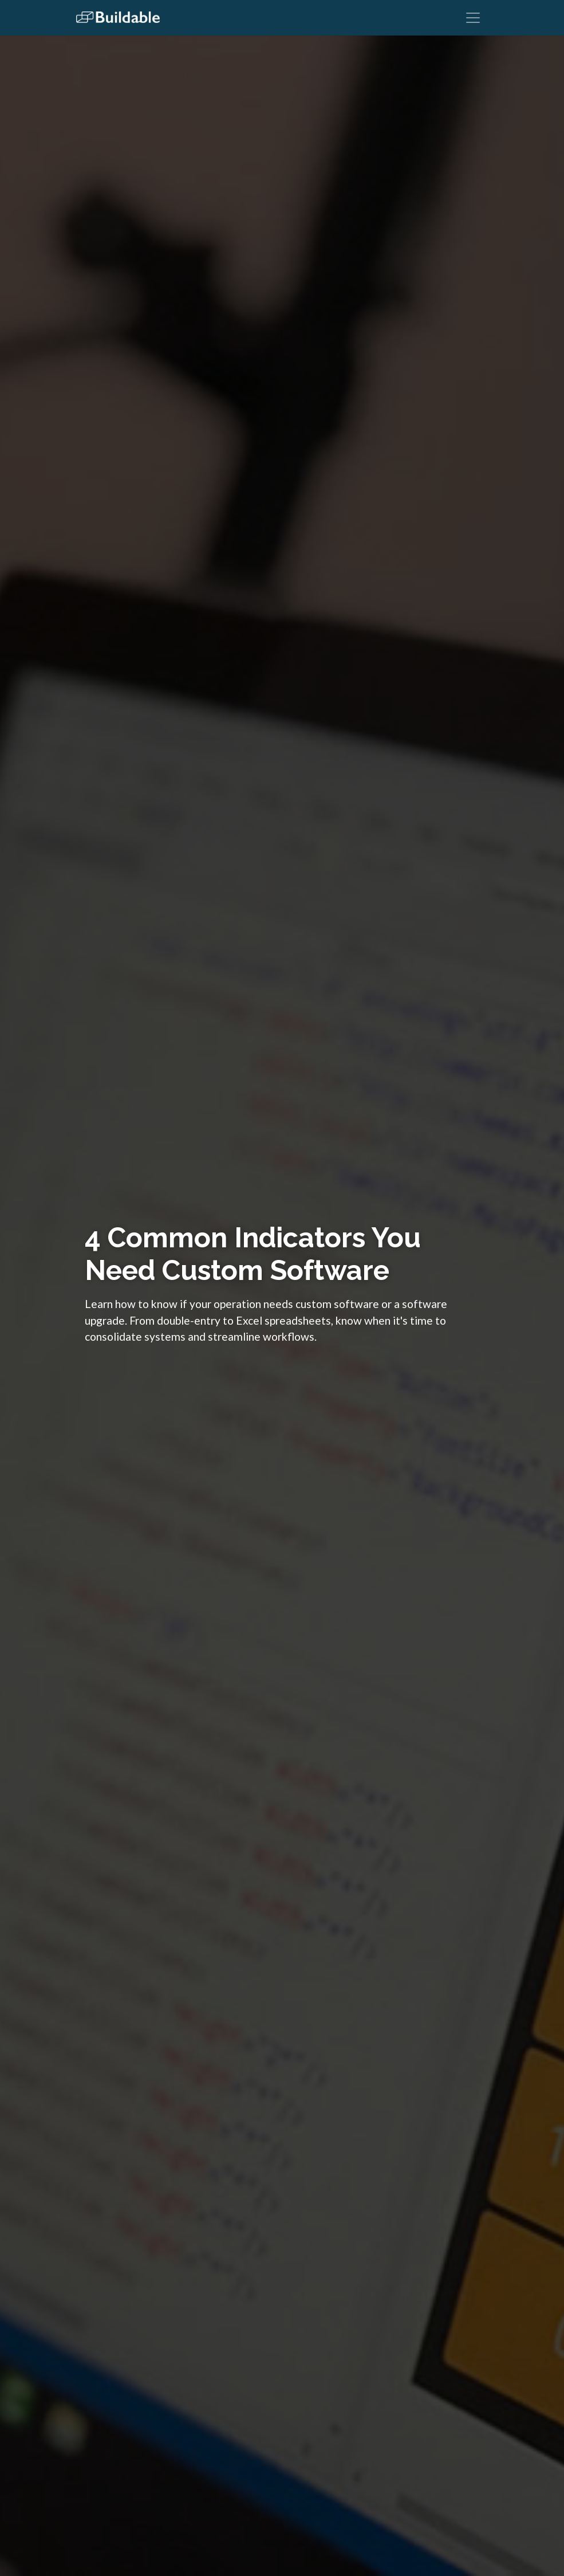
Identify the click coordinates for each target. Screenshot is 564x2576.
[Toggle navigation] (472, 18)
